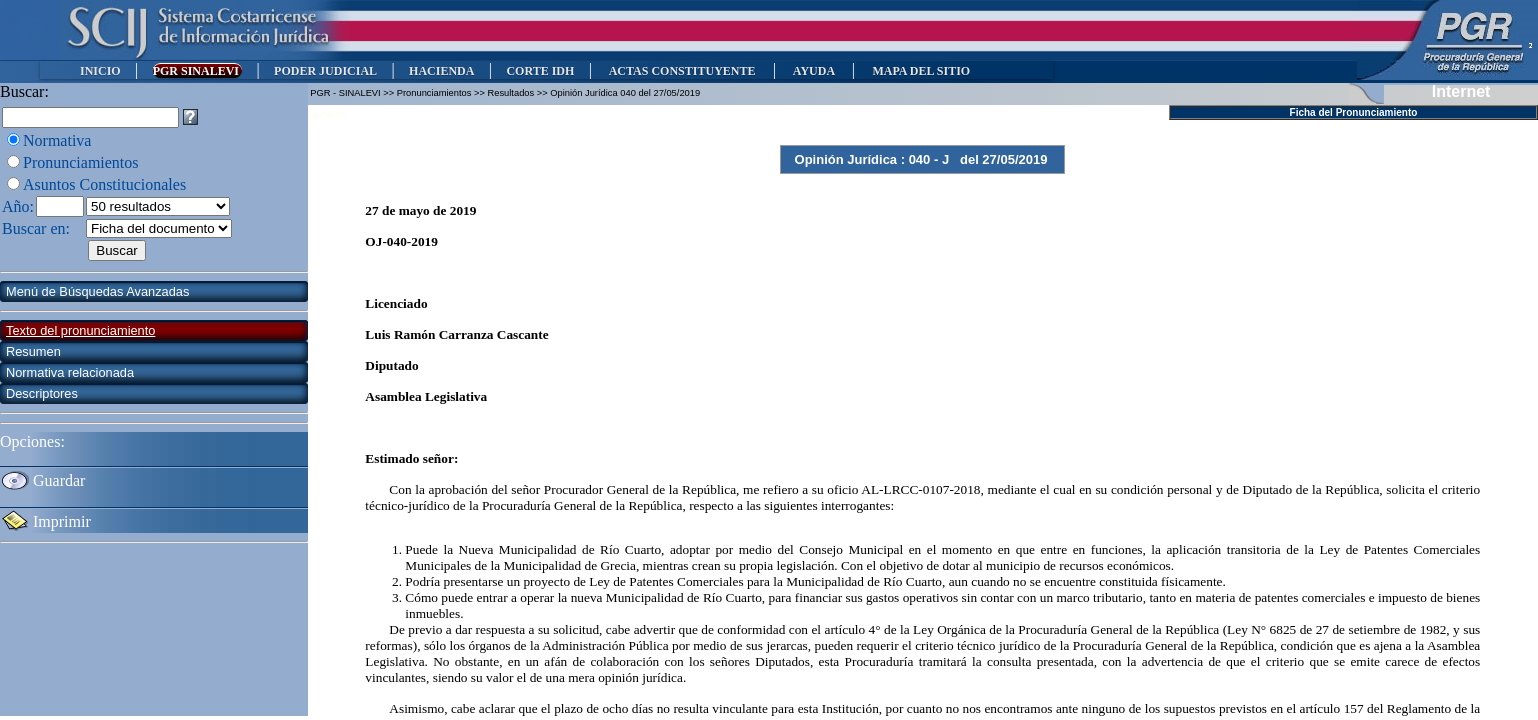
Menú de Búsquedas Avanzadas (97, 291)
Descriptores (42, 393)
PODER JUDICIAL (325, 71)
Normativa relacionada (70, 372)
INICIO (100, 71)
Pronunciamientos (81, 162)
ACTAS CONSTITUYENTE (682, 71)
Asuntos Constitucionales (104, 184)
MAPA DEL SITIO (921, 71)
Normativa (57, 140)
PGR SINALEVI (197, 71)
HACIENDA (441, 71)
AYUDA (813, 71)
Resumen (33, 351)
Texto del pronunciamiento (80, 330)
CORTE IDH (540, 71)
